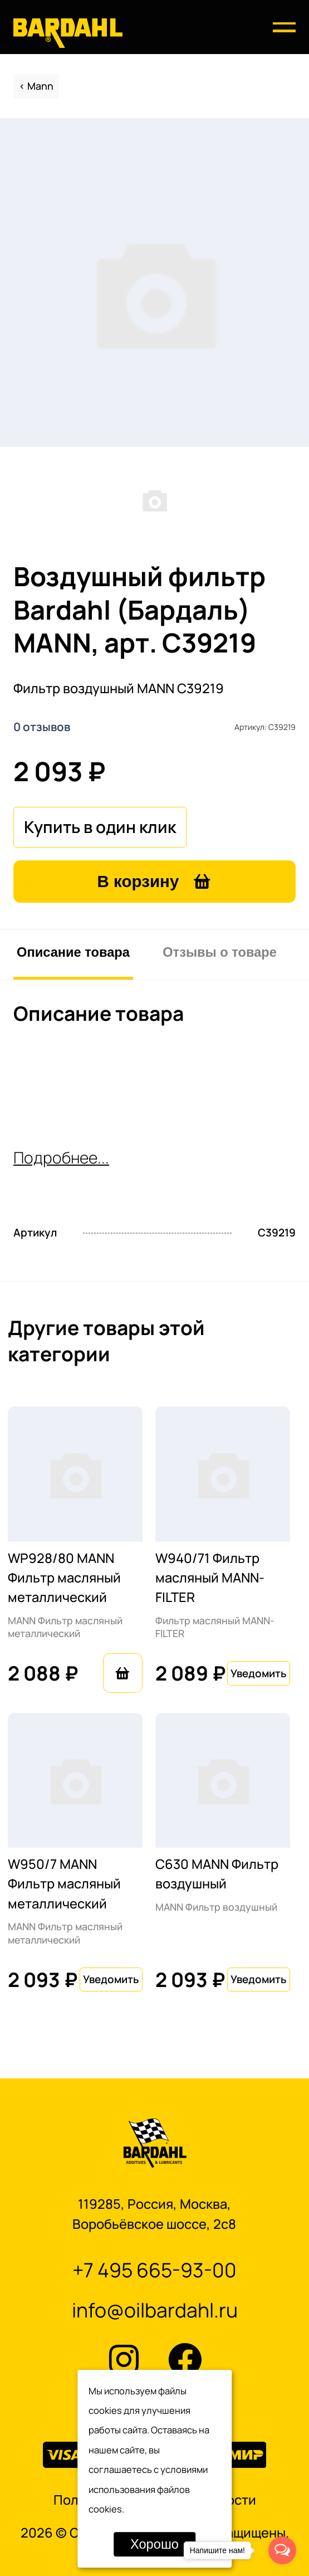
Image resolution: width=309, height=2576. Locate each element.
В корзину (154, 881)
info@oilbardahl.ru (155, 2310)
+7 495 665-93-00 (154, 2269)
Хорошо (154, 2544)
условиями (184, 2469)
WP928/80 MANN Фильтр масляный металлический (64, 1577)
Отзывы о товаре (220, 952)
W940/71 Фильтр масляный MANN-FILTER (209, 1577)
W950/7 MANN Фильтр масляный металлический (64, 1883)
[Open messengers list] (282, 2550)
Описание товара (73, 952)
